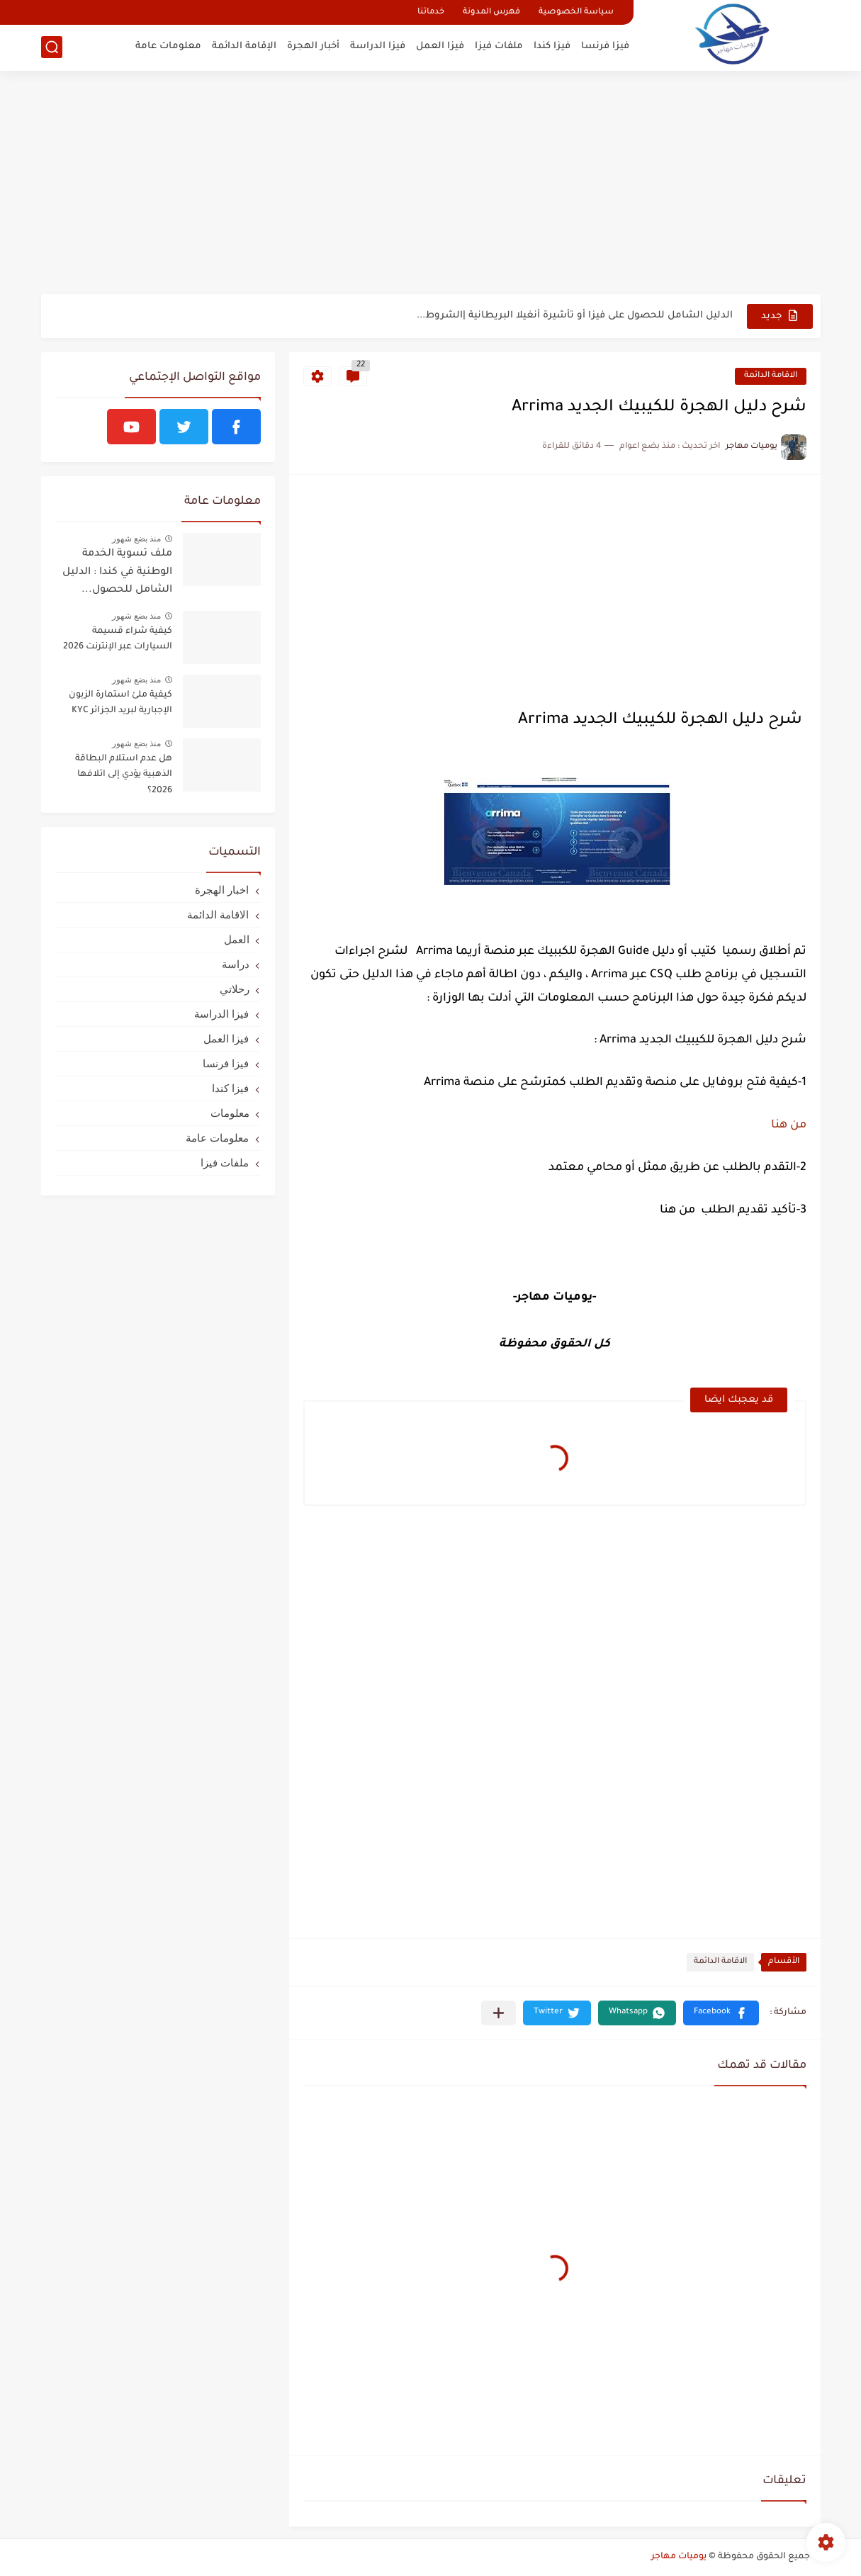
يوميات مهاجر (679, 2557)
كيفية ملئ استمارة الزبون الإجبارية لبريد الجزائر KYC (120, 703)
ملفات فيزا (499, 46)
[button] (721, 2013)
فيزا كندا (552, 46)
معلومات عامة (168, 46)
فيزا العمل (440, 46)
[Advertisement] (431, 184)
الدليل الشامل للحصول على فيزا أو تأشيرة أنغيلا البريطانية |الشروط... (575, 315)
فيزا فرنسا (605, 46)
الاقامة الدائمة (770, 376)
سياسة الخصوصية (576, 12)
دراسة (235, 964)
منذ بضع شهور (137, 539)
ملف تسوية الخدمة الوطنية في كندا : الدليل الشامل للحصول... (117, 572)
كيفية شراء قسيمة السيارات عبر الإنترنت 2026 (117, 639)
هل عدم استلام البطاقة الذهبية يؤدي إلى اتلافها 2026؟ (123, 775)
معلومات (229, 1113)
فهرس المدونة (491, 12)
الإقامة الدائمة (244, 46)
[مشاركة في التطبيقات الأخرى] (498, 2013)
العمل (236, 939)
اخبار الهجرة (222, 890)
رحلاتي (234, 989)
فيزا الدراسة (377, 46)
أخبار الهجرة (313, 46)
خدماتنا (430, 12)
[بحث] (51, 47)
